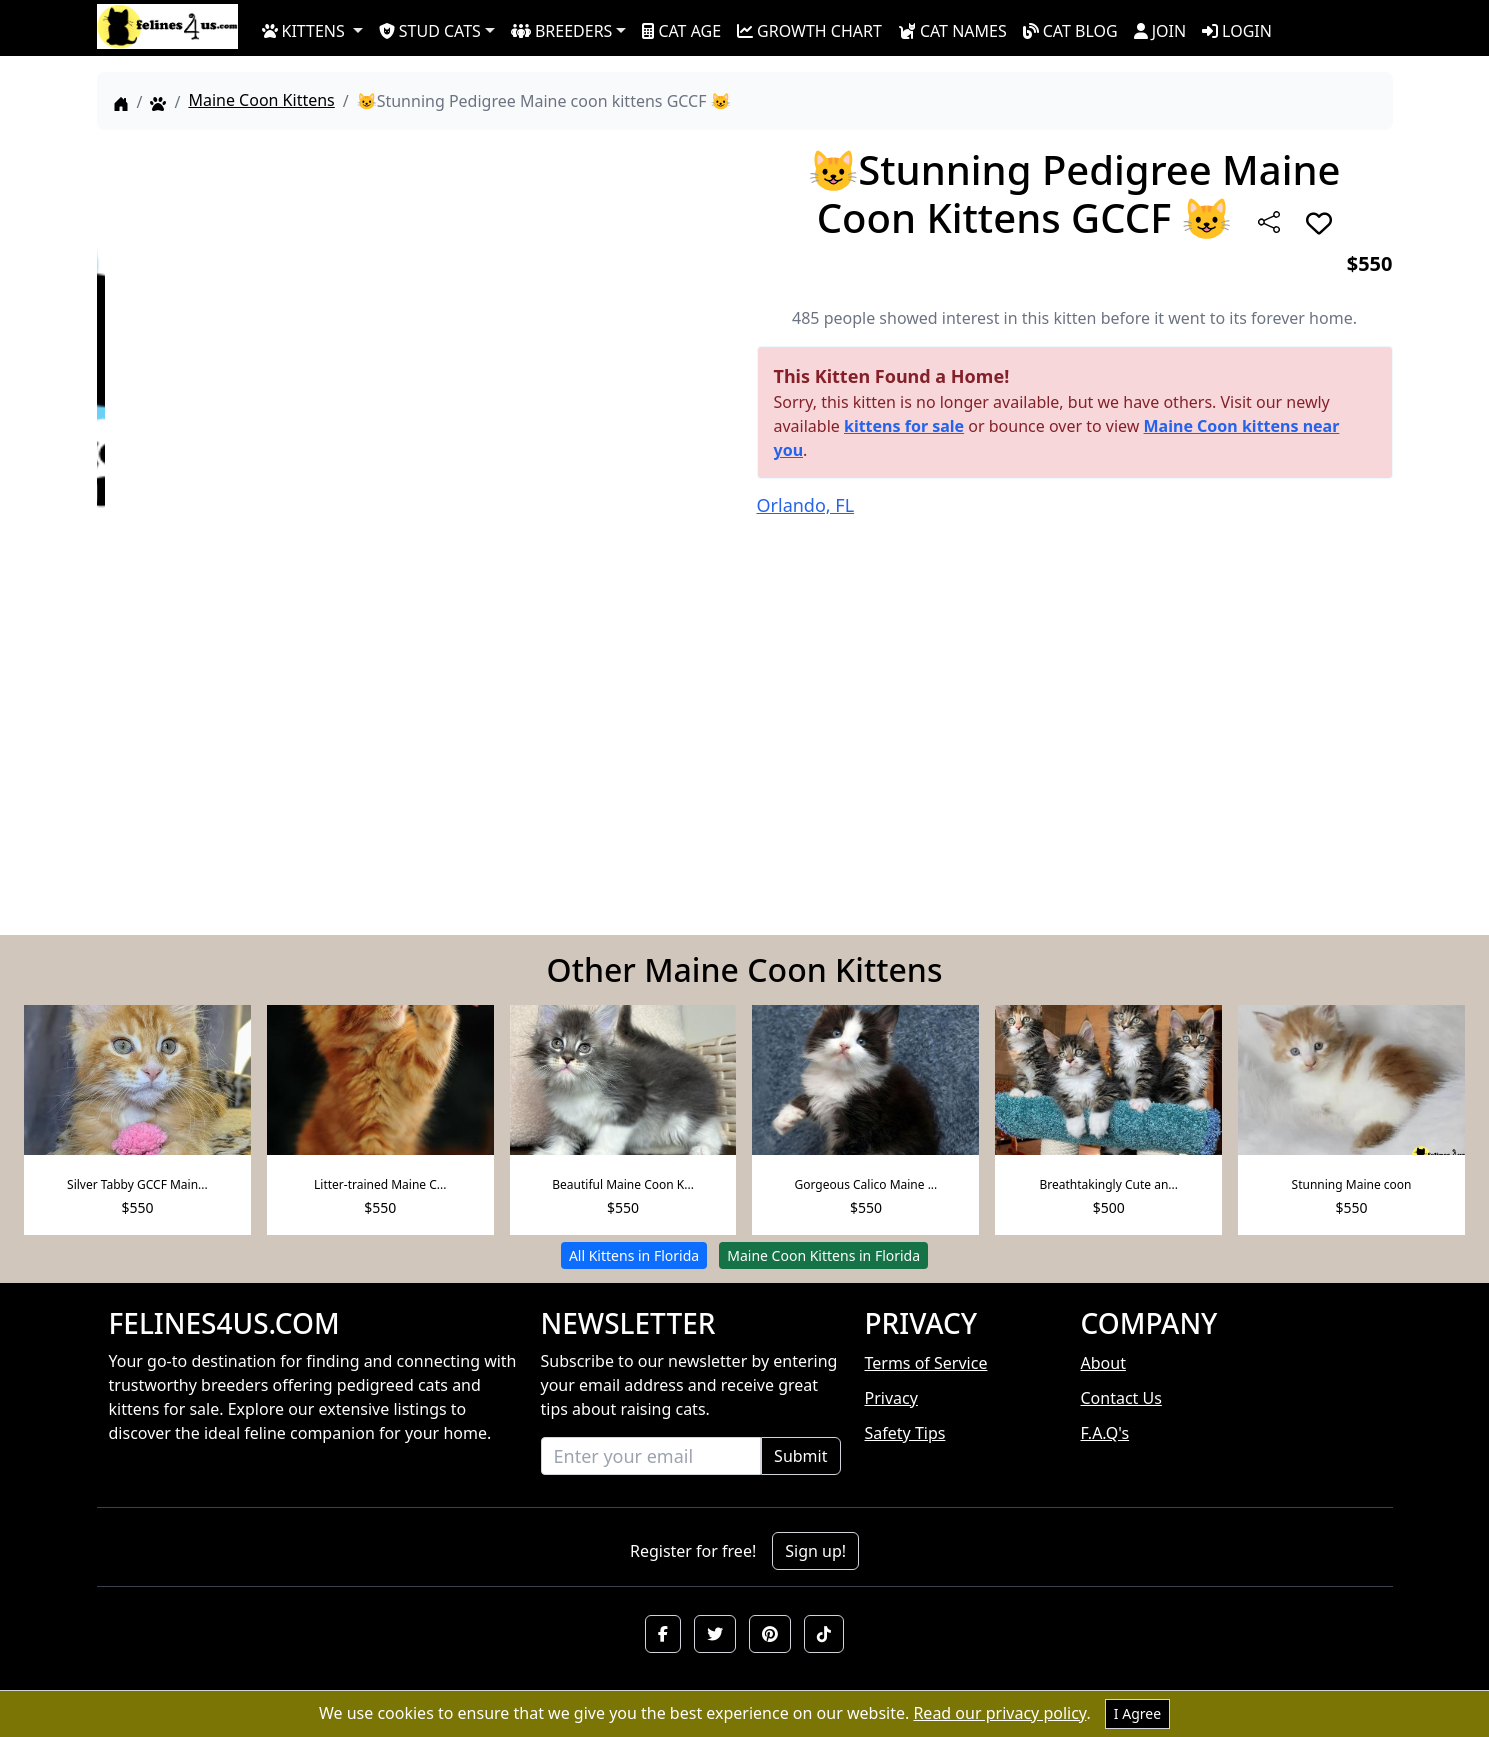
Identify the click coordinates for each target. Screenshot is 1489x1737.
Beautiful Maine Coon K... (623, 1184)
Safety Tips (905, 1433)
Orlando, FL (806, 505)
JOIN (1160, 31)
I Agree (1137, 1713)
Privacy (891, 1398)
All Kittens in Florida (634, 1255)
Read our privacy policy (999, 1713)
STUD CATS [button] (430, 31)
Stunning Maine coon (1352, 1184)
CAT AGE (681, 31)
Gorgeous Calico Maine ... (865, 1184)
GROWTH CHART (809, 31)
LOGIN (1237, 31)
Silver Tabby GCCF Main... (137, 1184)
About (1103, 1363)
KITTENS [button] (303, 31)
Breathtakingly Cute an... (1108, 1184)
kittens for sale (904, 426)
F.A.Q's (1105, 1433)
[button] (663, 1634)
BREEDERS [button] (561, 31)
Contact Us (1121, 1398)
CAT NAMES (952, 31)
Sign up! (815, 1551)
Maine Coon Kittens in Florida (823, 1255)
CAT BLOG (1070, 31)
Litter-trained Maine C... (380, 1184)
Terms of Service (926, 1363)
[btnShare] (1269, 222)
